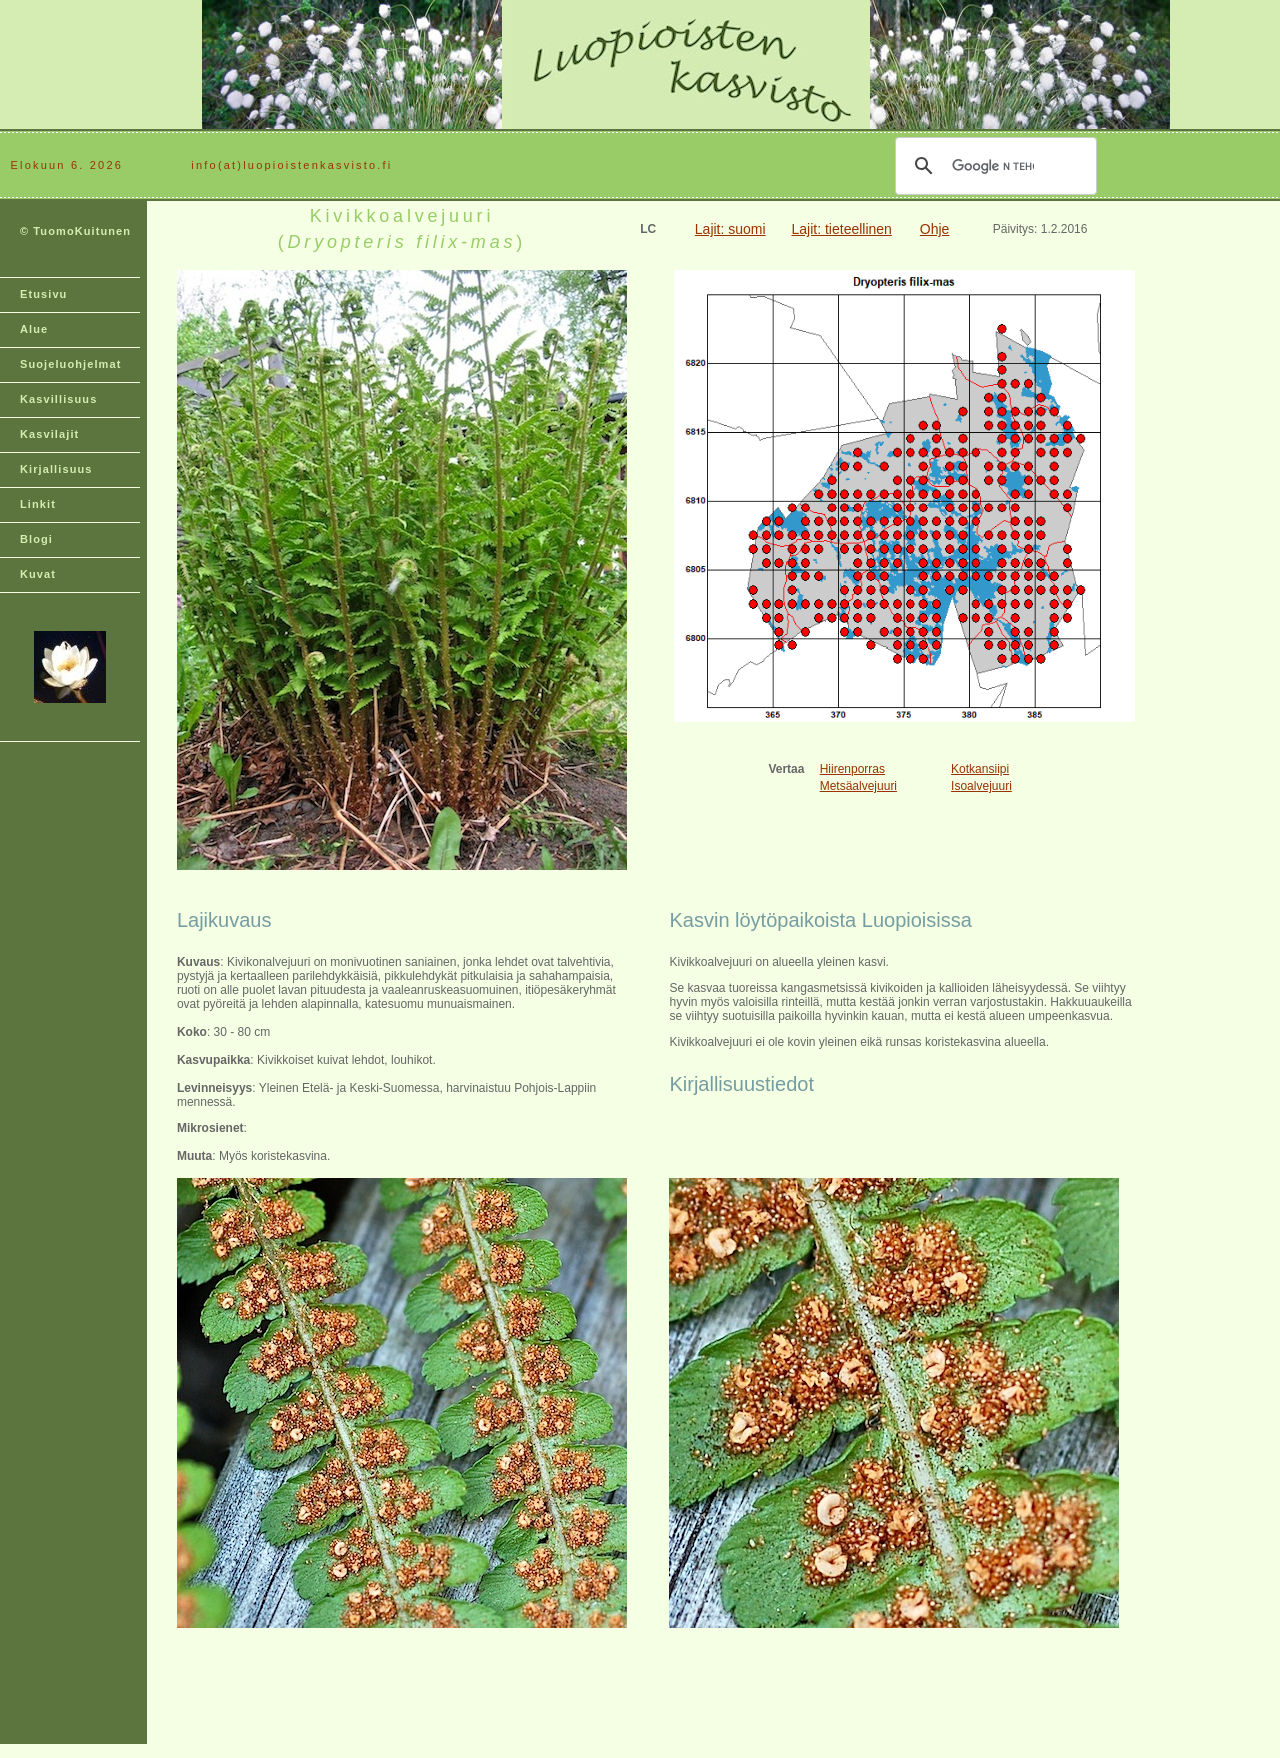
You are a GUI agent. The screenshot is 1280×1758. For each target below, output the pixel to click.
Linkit (38, 504)
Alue (34, 329)
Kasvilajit (49, 434)
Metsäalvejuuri (858, 786)
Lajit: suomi (730, 229)
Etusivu (43, 294)
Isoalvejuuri (981, 786)
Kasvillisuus (58, 399)
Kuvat (38, 574)
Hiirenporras (852, 769)
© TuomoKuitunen (75, 231)
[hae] (993, 166)
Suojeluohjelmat (70, 364)
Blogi (36, 539)
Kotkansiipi (980, 769)
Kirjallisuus (56, 469)
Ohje (935, 229)
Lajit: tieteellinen (842, 229)
